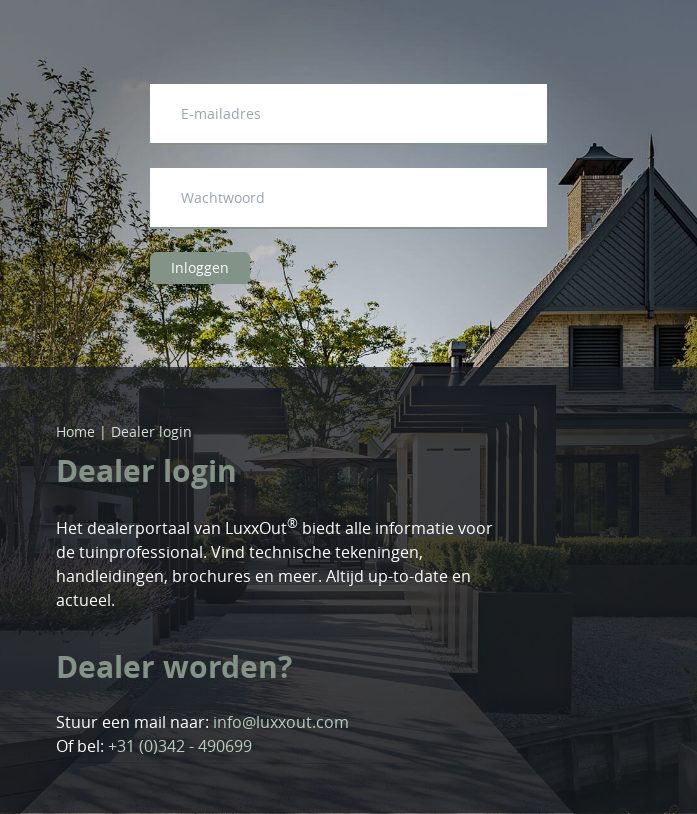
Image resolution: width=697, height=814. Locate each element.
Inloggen (200, 267)
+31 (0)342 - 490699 (180, 746)
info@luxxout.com (281, 722)
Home (75, 431)
